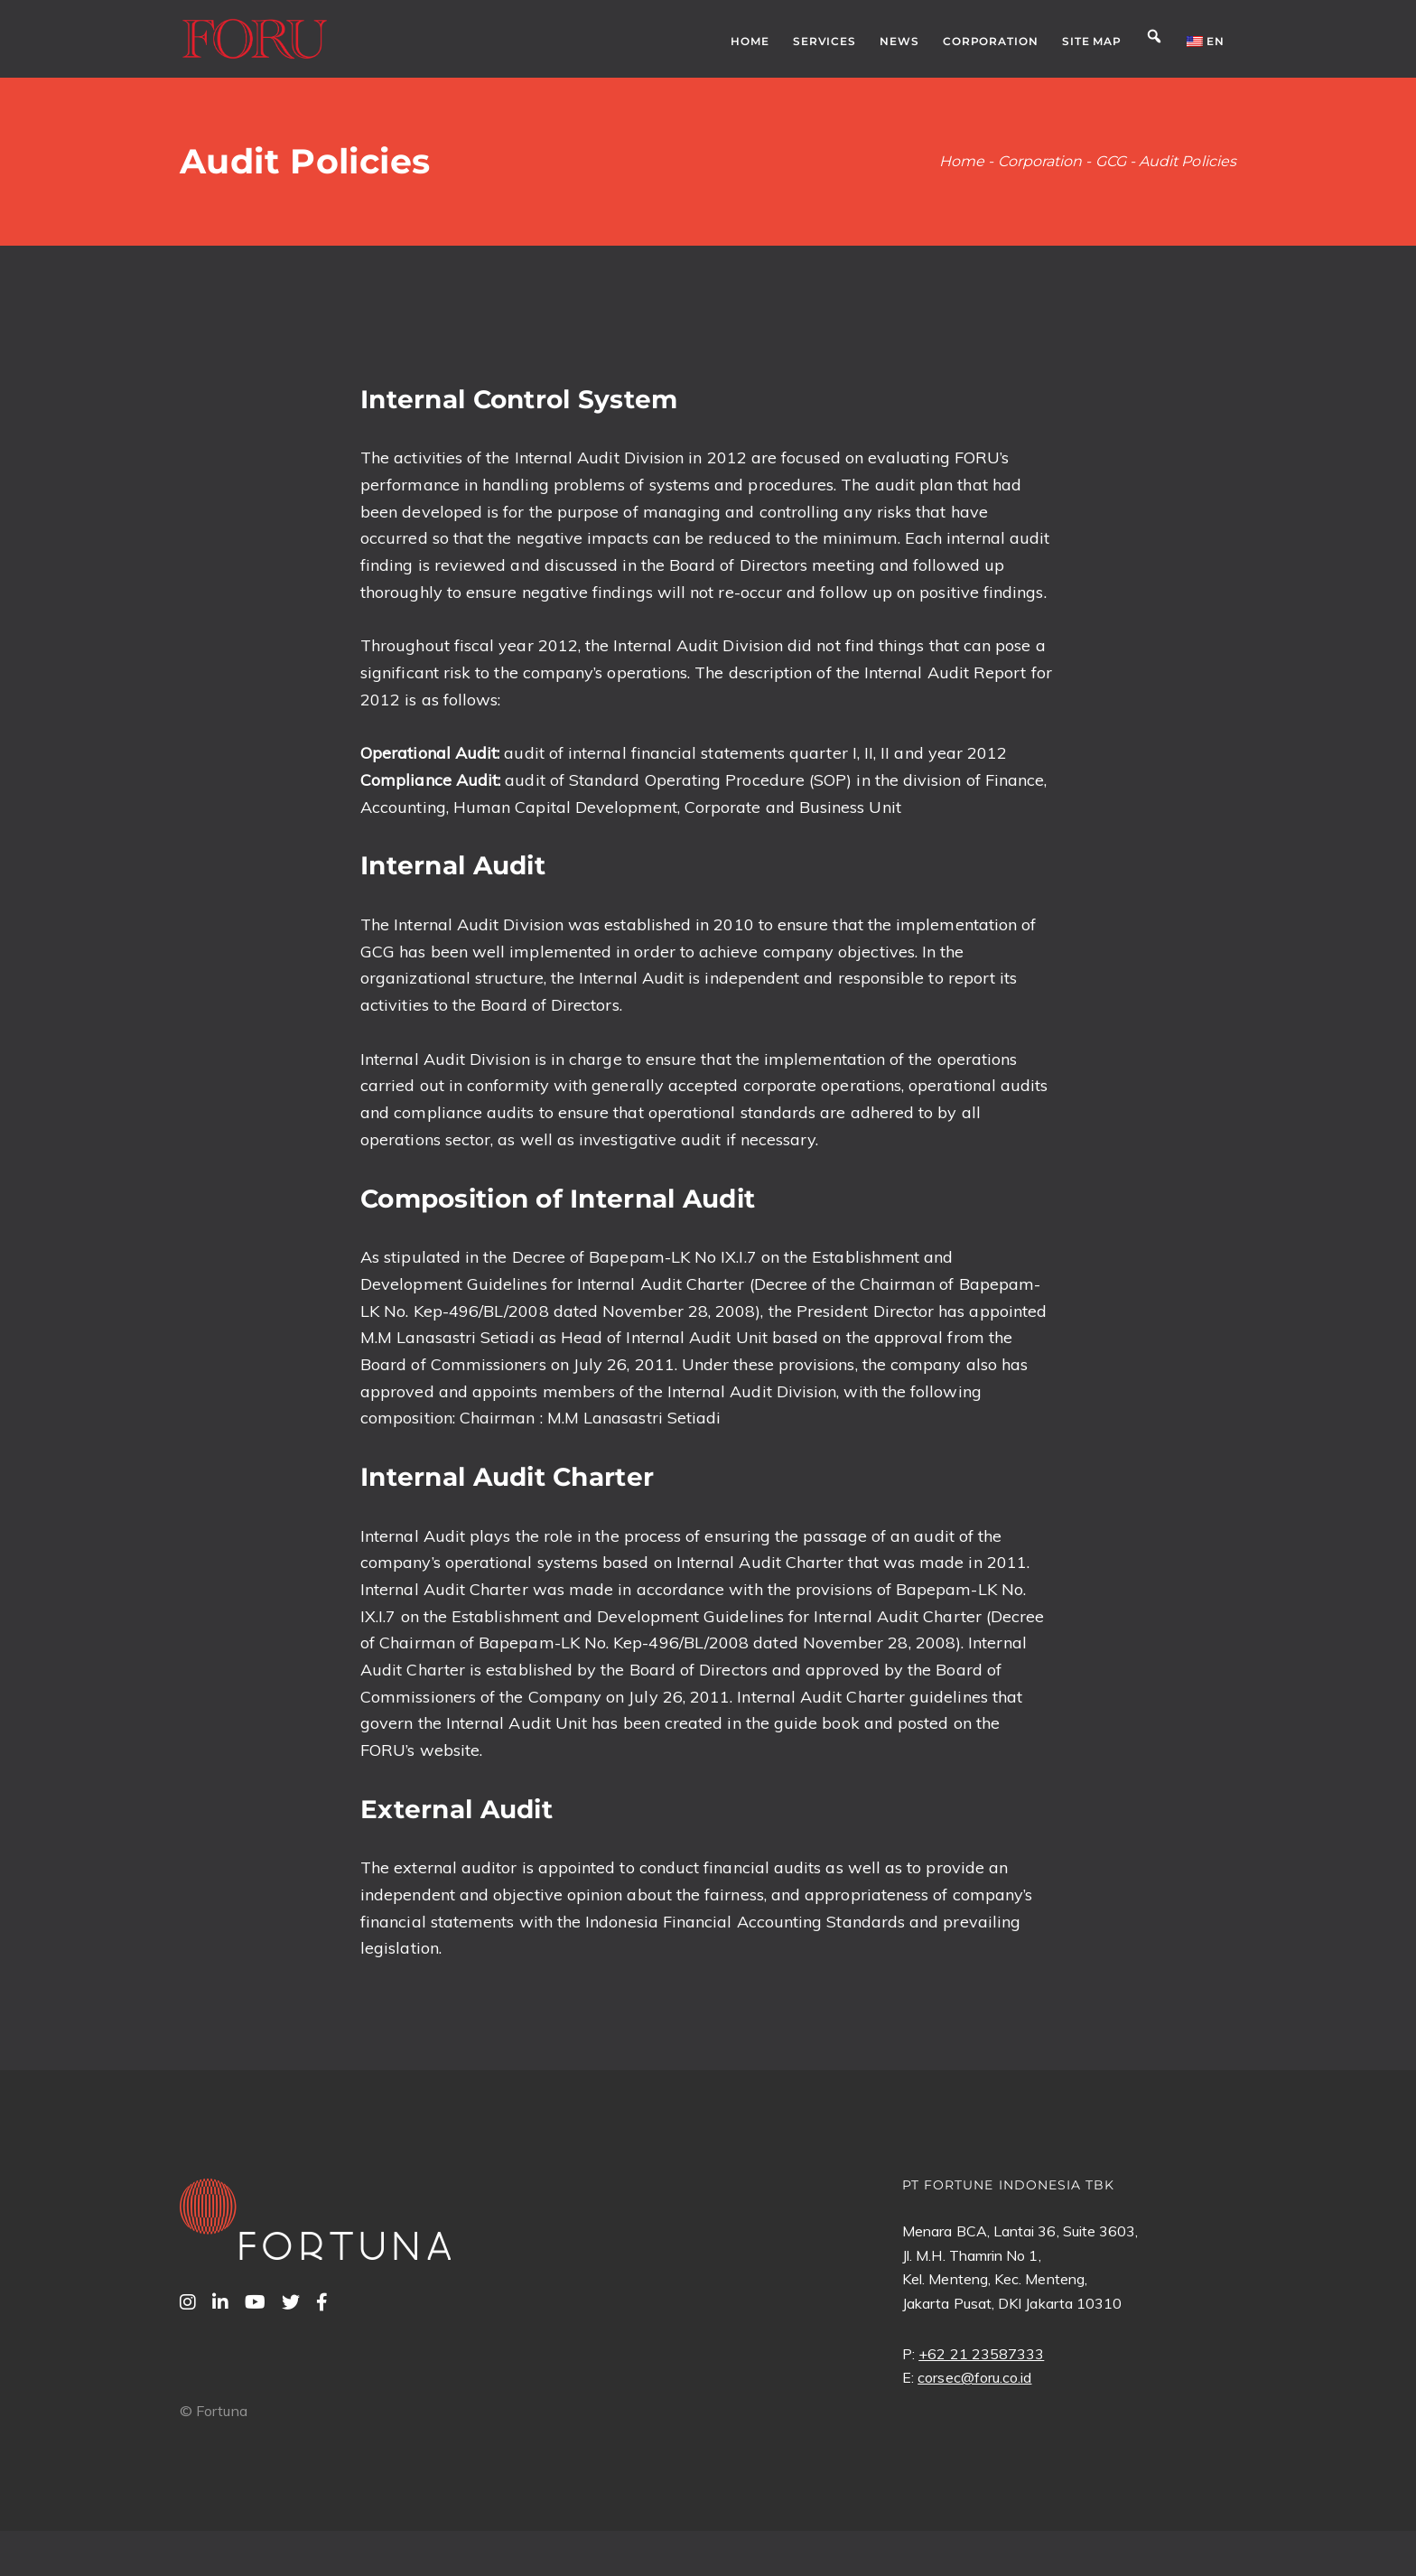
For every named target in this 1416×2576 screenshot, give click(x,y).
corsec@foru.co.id (974, 2377)
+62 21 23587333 (981, 2354)
